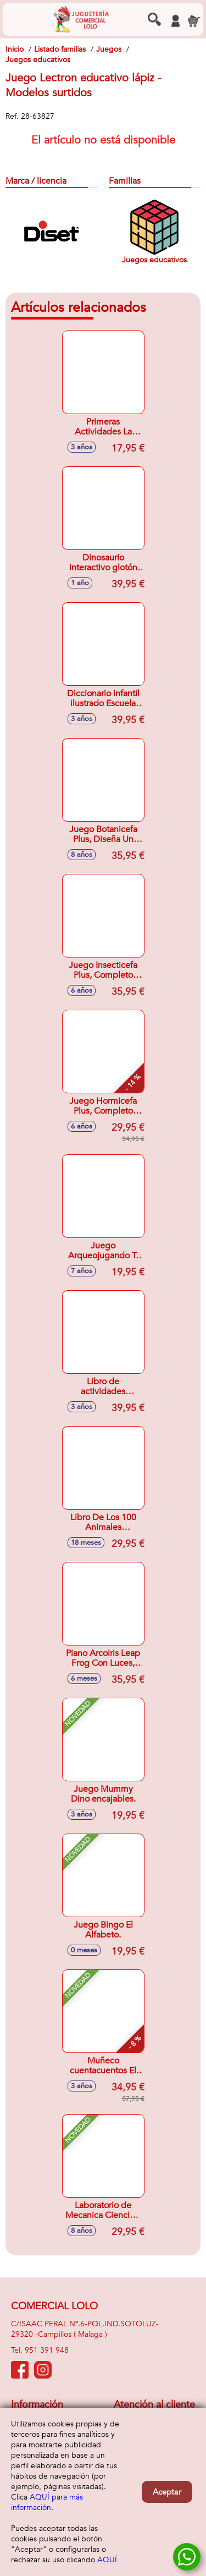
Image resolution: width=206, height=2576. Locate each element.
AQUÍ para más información (47, 2502)
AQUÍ (107, 2560)
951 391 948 (47, 2350)
